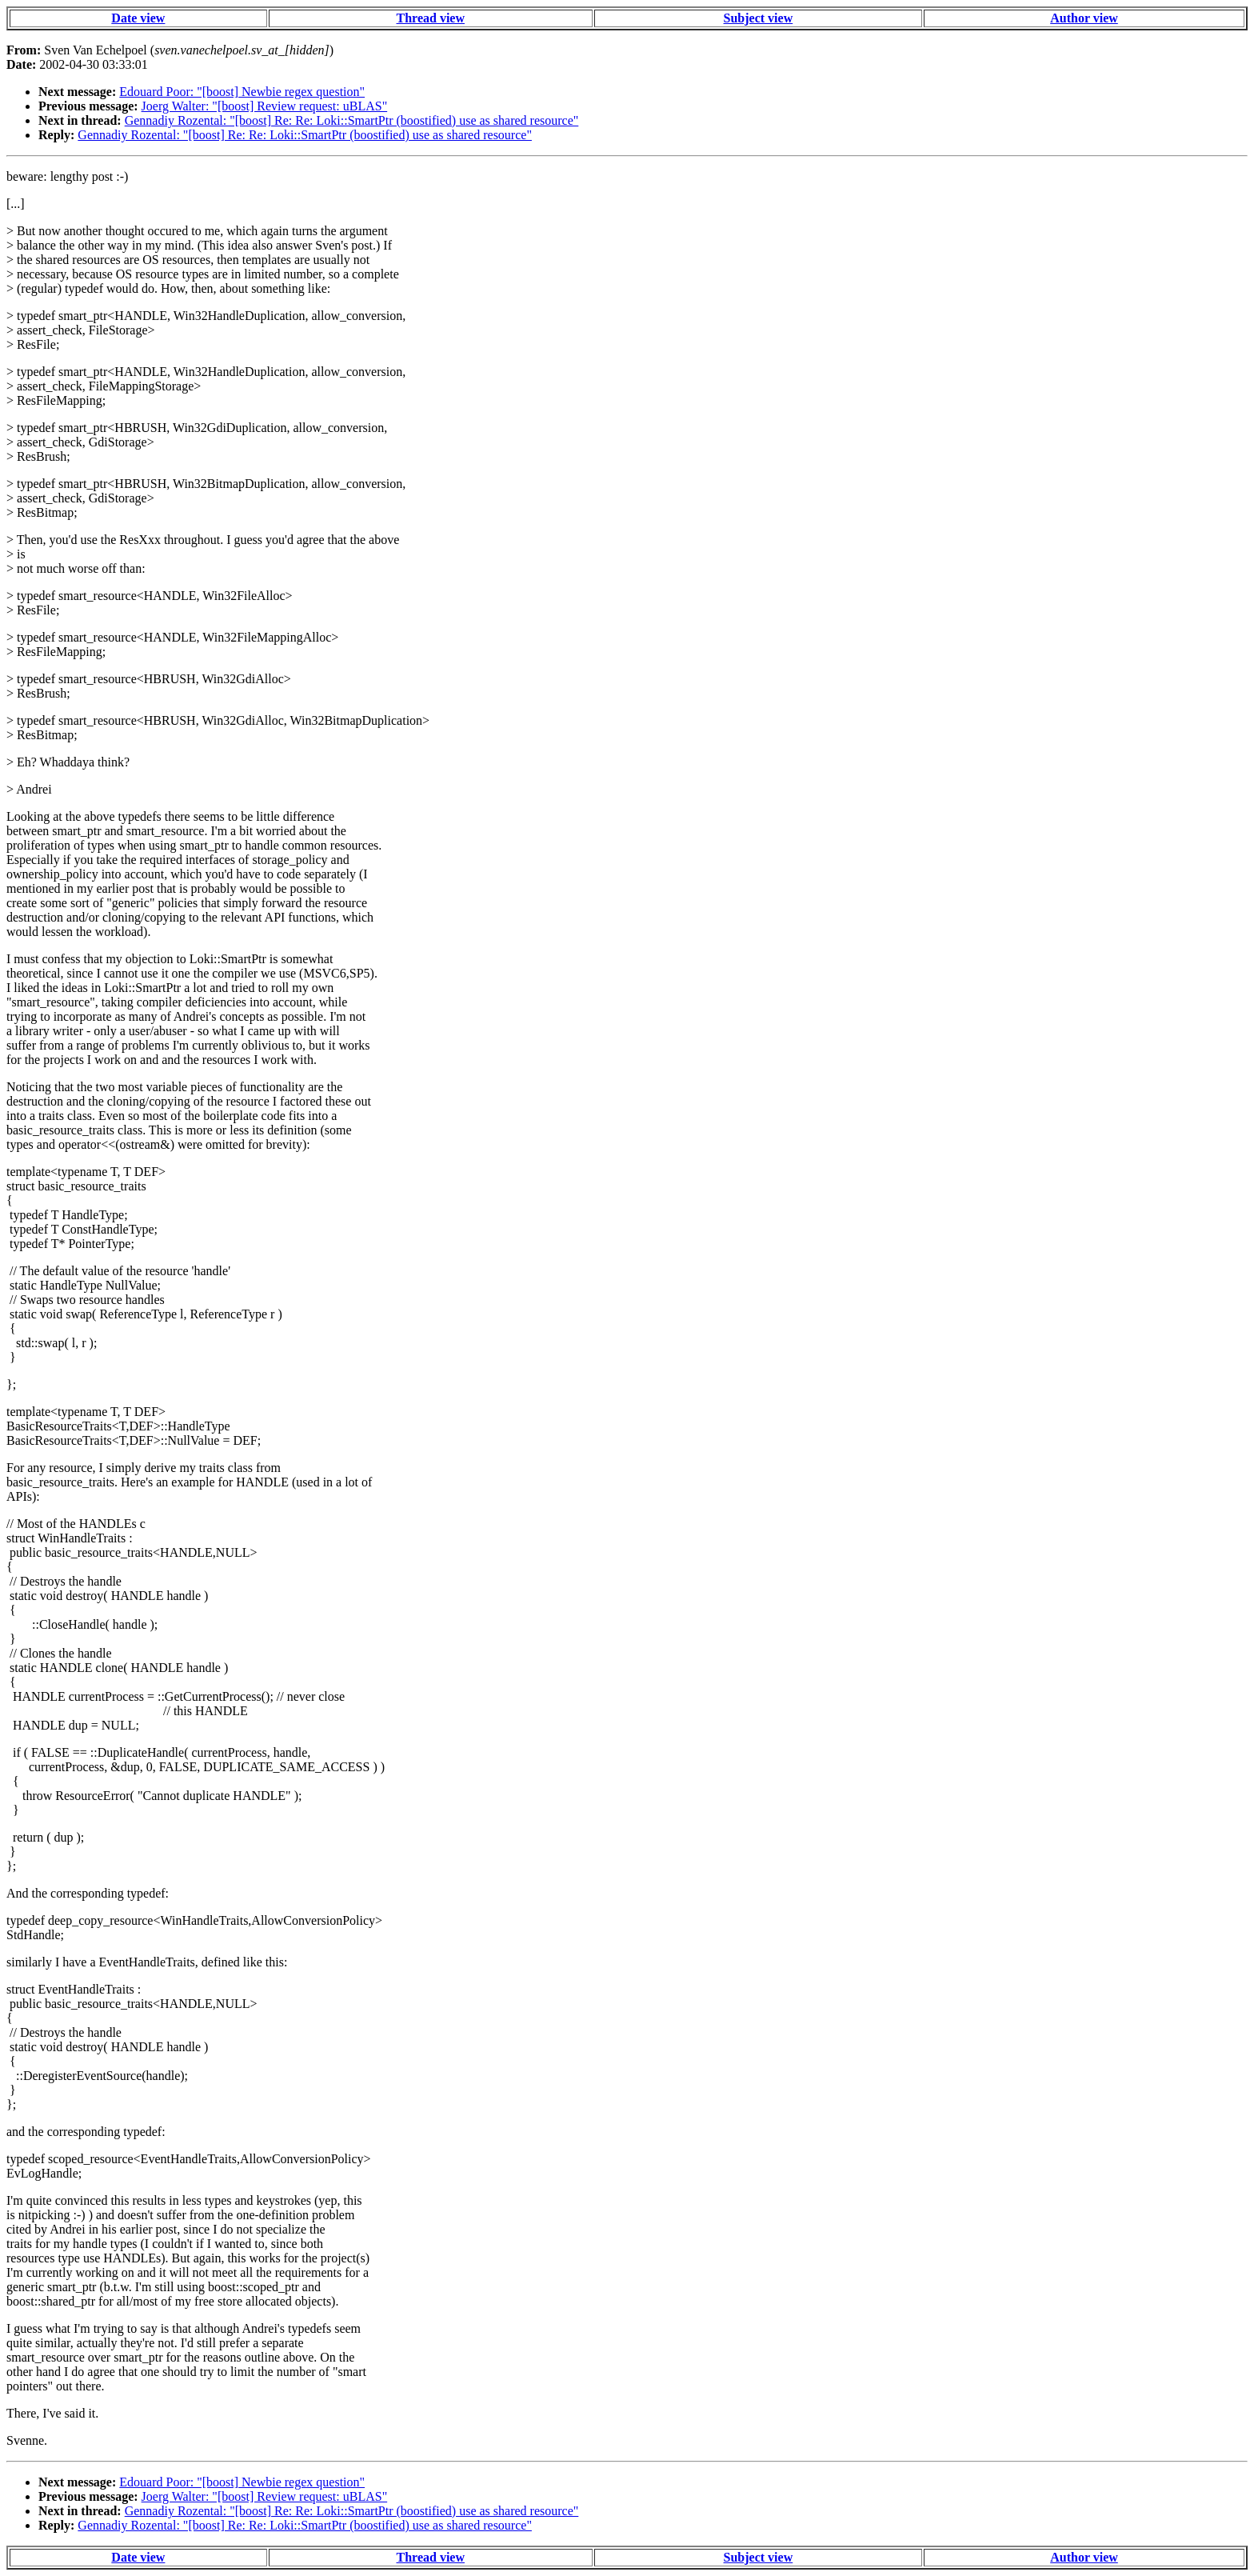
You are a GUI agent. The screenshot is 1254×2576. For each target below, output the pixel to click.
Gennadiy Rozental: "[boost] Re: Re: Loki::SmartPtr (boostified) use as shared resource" (352, 120)
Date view (138, 18)
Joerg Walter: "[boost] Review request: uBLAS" (265, 106)
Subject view (758, 18)
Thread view (431, 18)
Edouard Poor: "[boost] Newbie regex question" (242, 91)
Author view (1084, 18)
